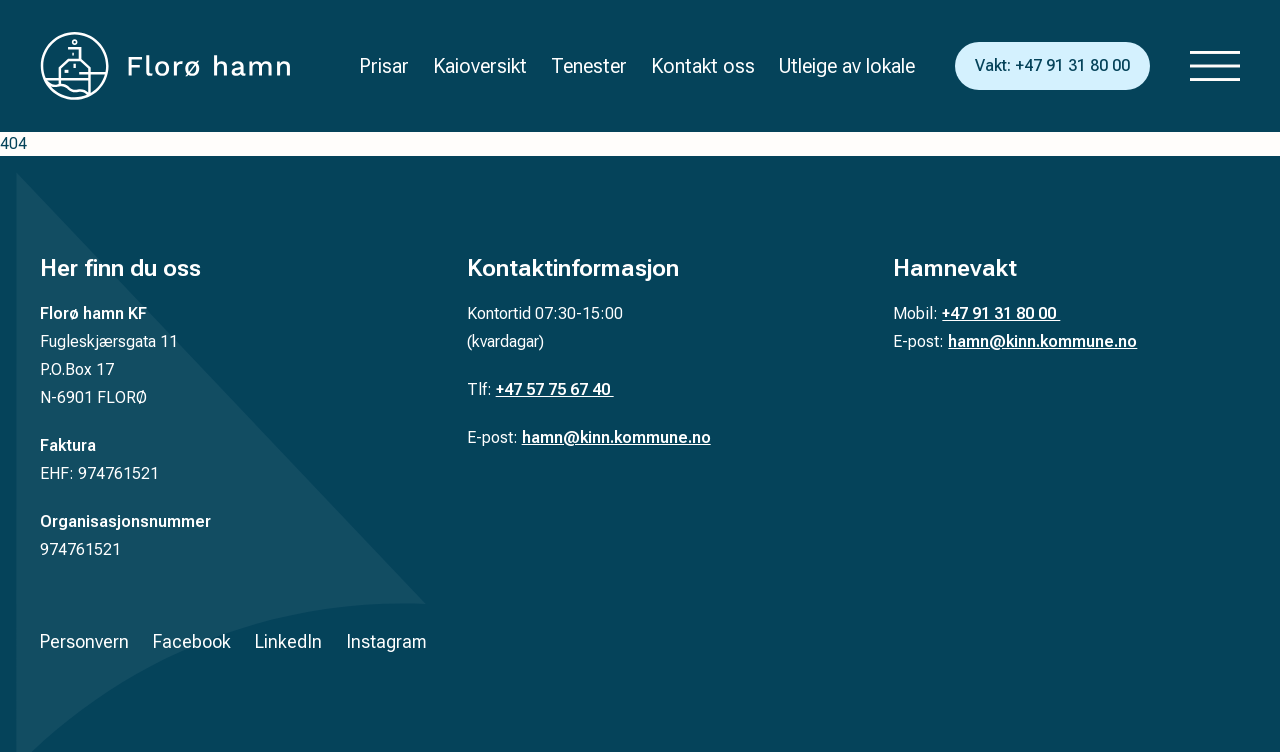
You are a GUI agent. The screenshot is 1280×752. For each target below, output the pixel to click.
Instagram (386, 641)
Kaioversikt (480, 66)
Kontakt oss (703, 66)
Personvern (84, 641)
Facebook (192, 641)
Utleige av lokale (847, 66)
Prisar (384, 66)
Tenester (589, 66)
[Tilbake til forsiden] (165, 66)
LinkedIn (288, 641)
